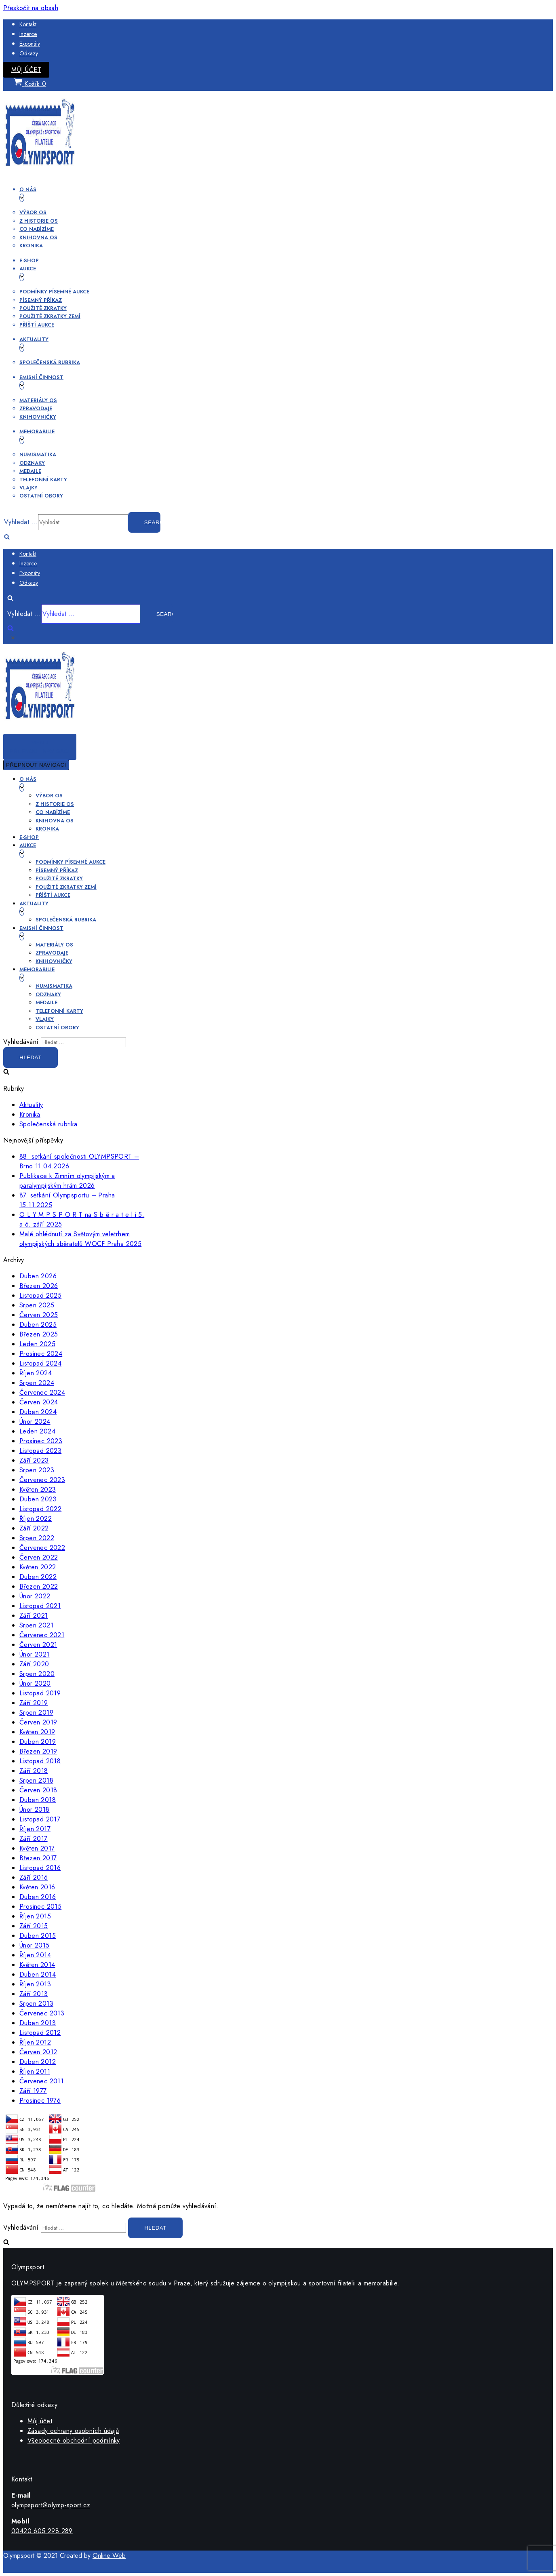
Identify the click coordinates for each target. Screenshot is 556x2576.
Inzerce (28, 34)
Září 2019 (33, 1702)
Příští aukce (36, 325)
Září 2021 (33, 1615)
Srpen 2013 (36, 2003)
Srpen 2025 (36, 1305)
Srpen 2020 (37, 1673)
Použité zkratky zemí (49, 316)
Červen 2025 (38, 1315)
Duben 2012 (37, 2061)
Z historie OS (38, 221)
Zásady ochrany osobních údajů (73, 2430)
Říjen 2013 (35, 1984)
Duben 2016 (37, 1896)
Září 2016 (33, 1877)
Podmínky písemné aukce (54, 291)
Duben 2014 (37, 1974)
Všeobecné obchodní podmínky (73, 2440)
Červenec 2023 (42, 1479)
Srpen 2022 (36, 1538)
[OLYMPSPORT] (39, 171)
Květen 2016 (37, 1887)
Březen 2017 (38, 1858)
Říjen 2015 (35, 1916)
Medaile (30, 471)
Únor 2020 (35, 1683)
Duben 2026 (38, 1276)
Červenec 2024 (42, 1392)
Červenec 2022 (42, 1547)
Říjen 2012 (35, 2042)
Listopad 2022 (40, 1509)
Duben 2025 (38, 1324)
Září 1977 (33, 2090)
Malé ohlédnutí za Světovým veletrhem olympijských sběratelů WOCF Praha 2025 (80, 1238)
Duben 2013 (37, 2023)
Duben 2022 (38, 1576)
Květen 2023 (37, 1489)
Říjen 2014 (35, 1955)
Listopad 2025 (40, 1295)
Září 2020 (34, 1664)
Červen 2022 (38, 1557)
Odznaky (32, 463)
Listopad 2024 (40, 1363)
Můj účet (26, 69)
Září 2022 (34, 1528)
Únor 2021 (34, 1654)
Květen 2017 (37, 1848)
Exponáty (29, 44)
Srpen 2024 (36, 1382)
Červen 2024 (38, 1402)
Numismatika (37, 454)
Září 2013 (33, 1993)
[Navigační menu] (39, 747)
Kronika (31, 245)
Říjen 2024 (35, 1373)
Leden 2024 (37, 1431)
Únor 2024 (35, 1421)
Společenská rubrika (49, 362)
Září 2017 (33, 1838)
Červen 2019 (38, 1722)
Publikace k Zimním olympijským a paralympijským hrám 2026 (67, 1180)
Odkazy (28, 53)
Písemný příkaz (40, 300)
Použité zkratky (43, 308)
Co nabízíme (36, 229)
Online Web (109, 2555)
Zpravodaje (35, 408)
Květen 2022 (37, 1567)
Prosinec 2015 (40, 1906)
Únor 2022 (35, 1596)
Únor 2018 (34, 1809)
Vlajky (28, 487)
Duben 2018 (37, 1799)
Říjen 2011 (34, 2071)
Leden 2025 (37, 1344)
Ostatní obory (41, 496)
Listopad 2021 (40, 1606)
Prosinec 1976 (40, 2100)
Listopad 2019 (40, 1693)
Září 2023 (34, 1460)
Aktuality (31, 1104)
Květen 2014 (37, 1964)
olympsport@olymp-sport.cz (50, 2505)
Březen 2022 (38, 1586)
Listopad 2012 (40, 2032)
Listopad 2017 (39, 1819)
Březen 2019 (38, 1751)
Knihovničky (37, 417)
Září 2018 (33, 1770)
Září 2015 (33, 1926)
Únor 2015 (34, 1945)
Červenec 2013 (41, 2013)
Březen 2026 (38, 1285)
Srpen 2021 (36, 1625)
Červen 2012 (38, 2052)
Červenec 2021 (41, 1635)
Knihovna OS (38, 237)
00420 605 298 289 (42, 2531)
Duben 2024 (38, 1412)
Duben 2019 (37, 1741)
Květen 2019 (37, 1732)
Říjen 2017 (35, 1829)
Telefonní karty (43, 479)
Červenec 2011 (41, 2081)
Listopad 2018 (40, 1761)
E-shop (29, 260)
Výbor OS (32, 212)
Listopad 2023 (40, 1450)
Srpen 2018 (36, 1780)
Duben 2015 (37, 1935)
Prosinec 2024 (40, 1353)
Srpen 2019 (36, 1712)
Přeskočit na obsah (30, 8)
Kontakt (27, 24)
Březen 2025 (38, 1334)
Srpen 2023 (36, 1470)
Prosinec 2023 (40, 1441)
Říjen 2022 (35, 1518)
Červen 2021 (38, 1644)
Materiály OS (38, 400)
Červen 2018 (38, 1790)
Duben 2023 (38, 1499)
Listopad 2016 (40, 1867)
